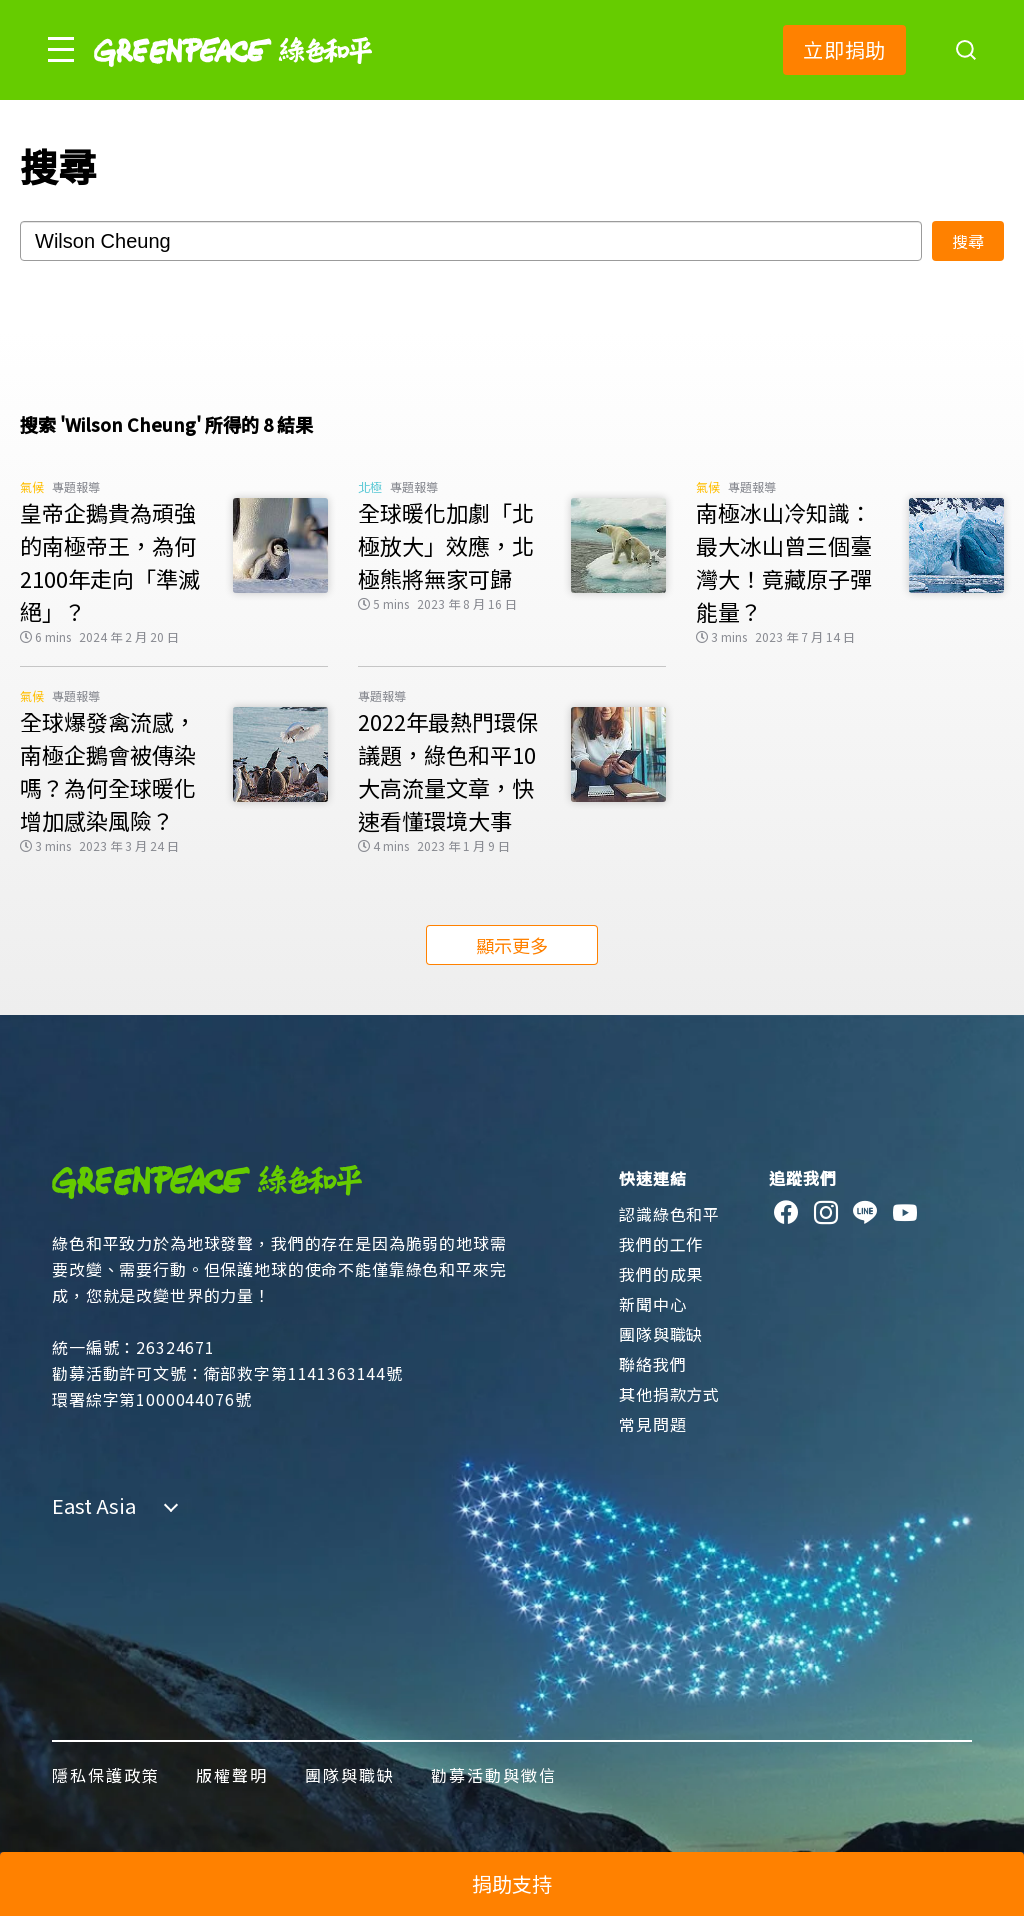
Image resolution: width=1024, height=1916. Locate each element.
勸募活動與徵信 (494, 1775)
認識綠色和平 (669, 1214)
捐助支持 (512, 1883)
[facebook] (786, 1213)
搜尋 (968, 241)
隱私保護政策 (106, 1775)
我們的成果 (661, 1274)
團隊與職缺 (661, 1334)
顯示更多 (512, 945)
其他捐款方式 (669, 1394)
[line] (865, 1213)
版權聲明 (232, 1775)
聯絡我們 (652, 1364)
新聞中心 (652, 1304)
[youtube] (905, 1213)
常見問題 (652, 1424)
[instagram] (826, 1213)
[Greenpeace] (233, 80)
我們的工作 (661, 1244)
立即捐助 (844, 49)
